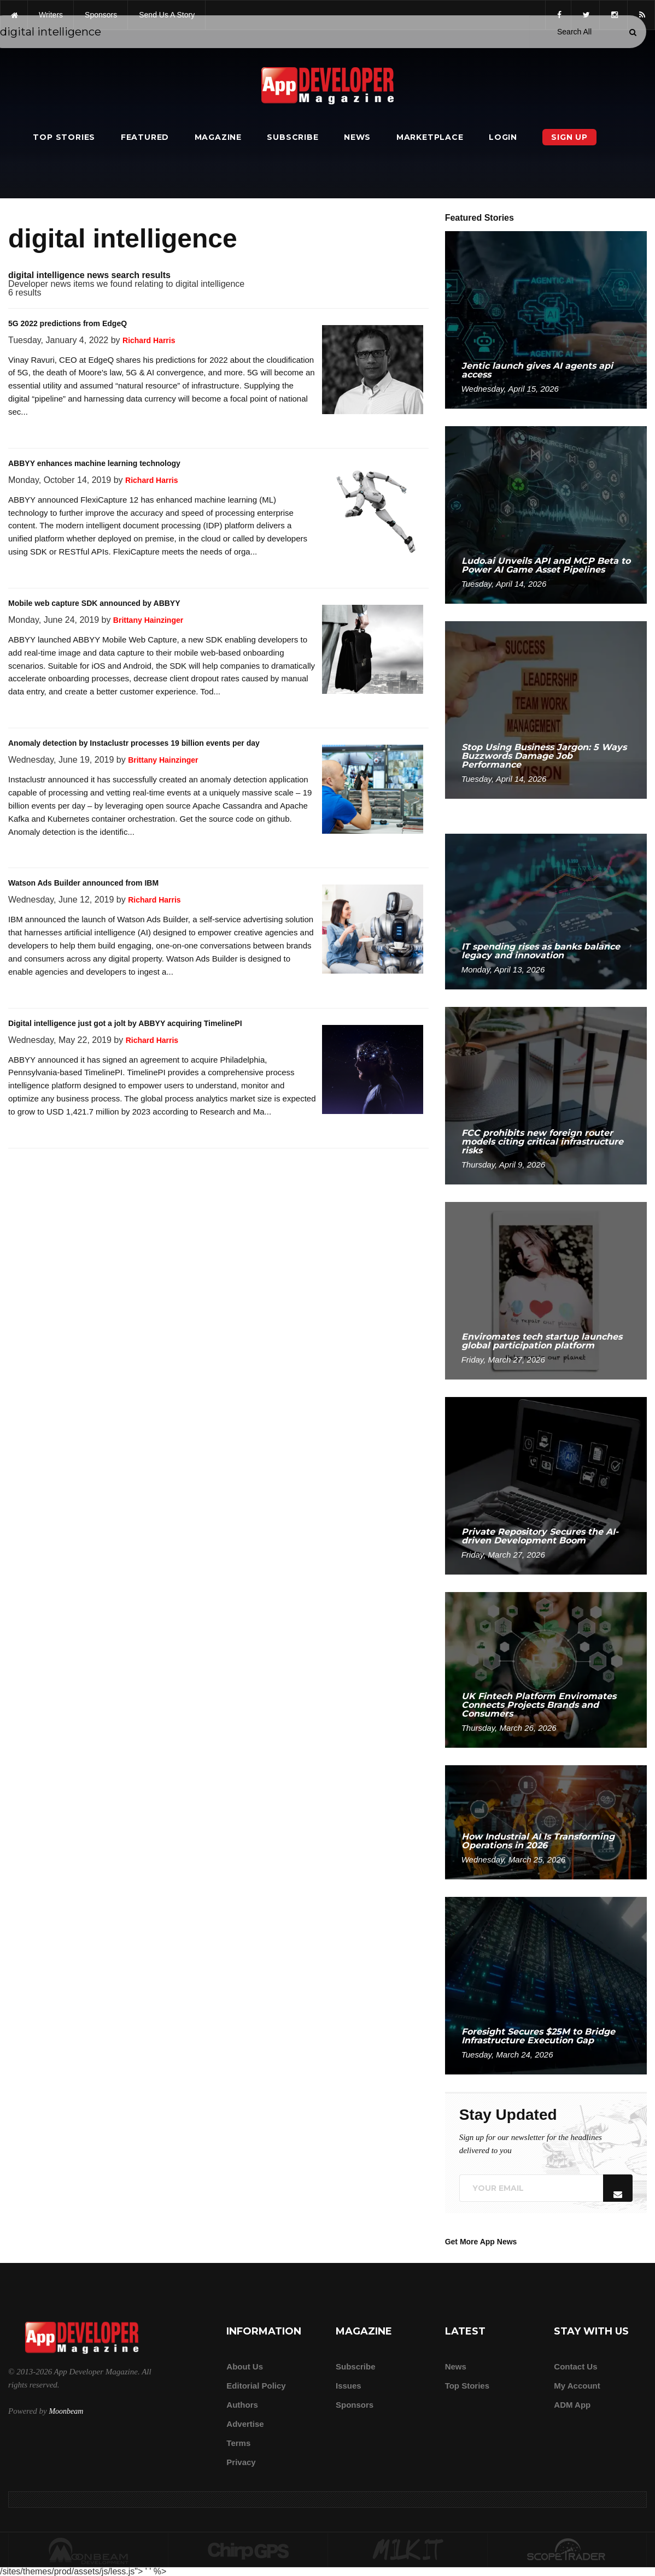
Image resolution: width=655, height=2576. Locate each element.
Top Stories (64, 137)
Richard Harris (148, 340)
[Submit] (632, 32)
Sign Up (569, 137)
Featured (145, 137)
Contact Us (575, 2366)
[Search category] (574, 31)
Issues (348, 2385)
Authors (242, 2404)
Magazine (218, 137)
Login (503, 137)
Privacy (240, 2462)
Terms (238, 2443)
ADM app (572, 2404)
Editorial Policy (255, 2385)
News (357, 137)
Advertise (245, 2423)
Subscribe (292, 137)
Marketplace (430, 137)
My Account (577, 2385)
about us (244, 2366)
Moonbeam (66, 2411)
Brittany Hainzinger (148, 620)
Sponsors (354, 2404)
